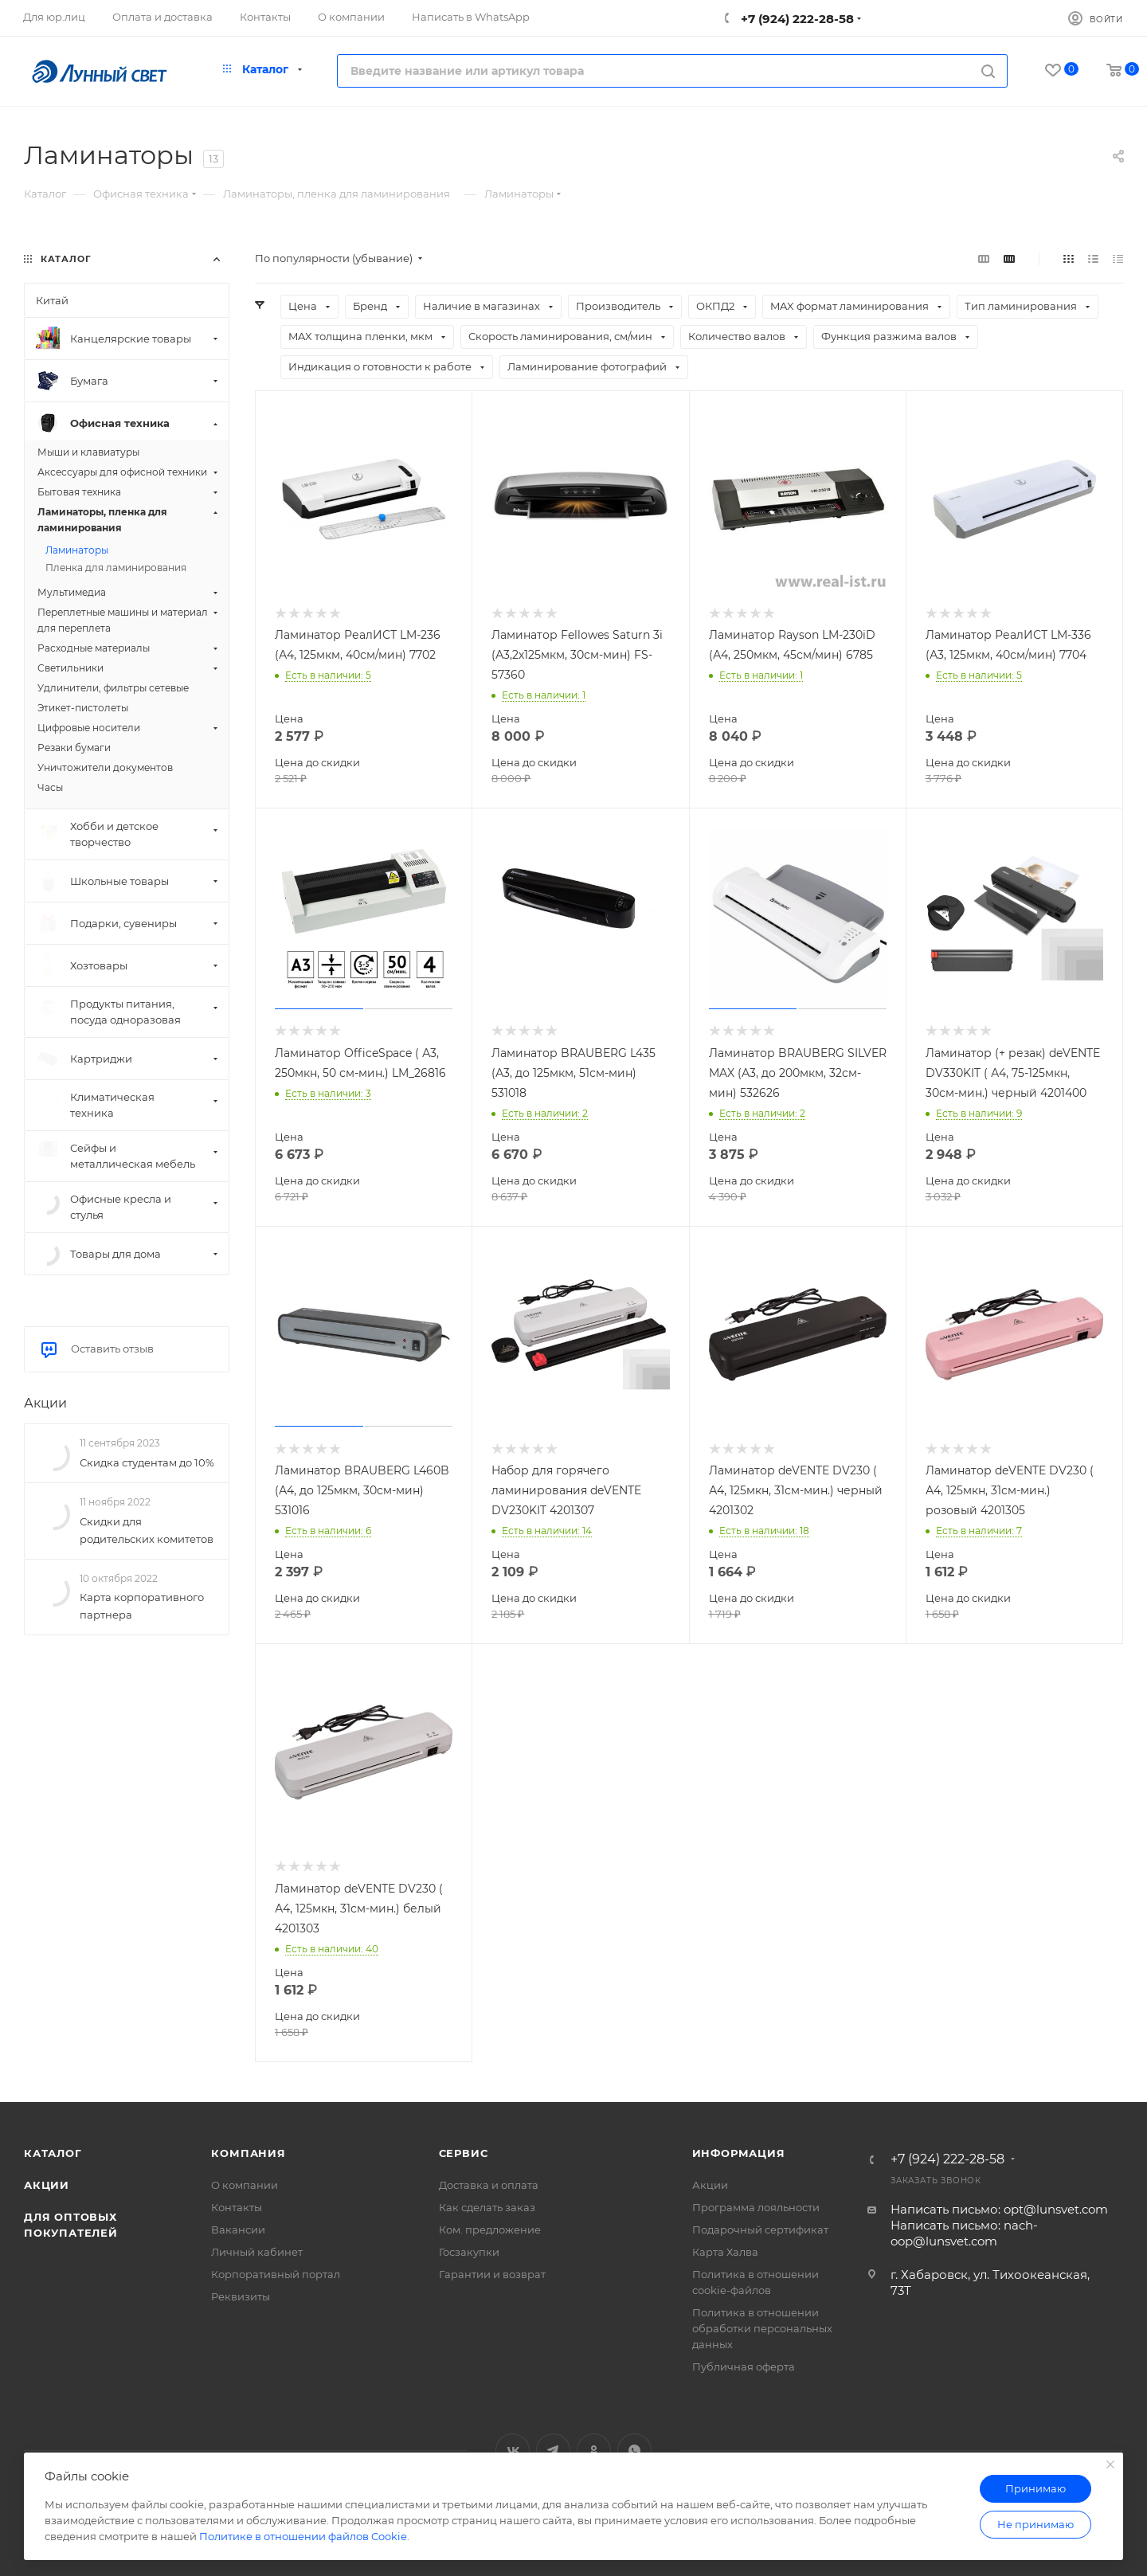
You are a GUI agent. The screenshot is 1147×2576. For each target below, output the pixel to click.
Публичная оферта (743, 2366)
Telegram (553, 2450)
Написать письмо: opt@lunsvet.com (999, 2209)
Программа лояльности (756, 2207)
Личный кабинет (257, 2251)
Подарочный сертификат (760, 2229)
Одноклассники (594, 2450)
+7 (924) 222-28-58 (796, 18)
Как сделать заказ (487, 2207)
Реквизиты (240, 2296)
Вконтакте (512, 2450)
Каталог (53, 2153)
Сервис (463, 2153)
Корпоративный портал (275, 2274)
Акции (45, 1403)
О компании (244, 2185)
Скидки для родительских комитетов (146, 1530)
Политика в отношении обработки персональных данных (762, 2328)
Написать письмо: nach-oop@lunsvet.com (964, 2233)
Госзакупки (469, 2251)
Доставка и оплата (488, 2185)
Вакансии (238, 2229)
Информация (738, 2153)
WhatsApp (634, 2450)
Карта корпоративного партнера (142, 1606)
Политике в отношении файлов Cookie (303, 2536)
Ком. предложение (490, 2229)
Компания (248, 2153)
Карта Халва (725, 2251)
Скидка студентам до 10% (147, 1462)
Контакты (236, 2207)
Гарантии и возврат (492, 2274)
